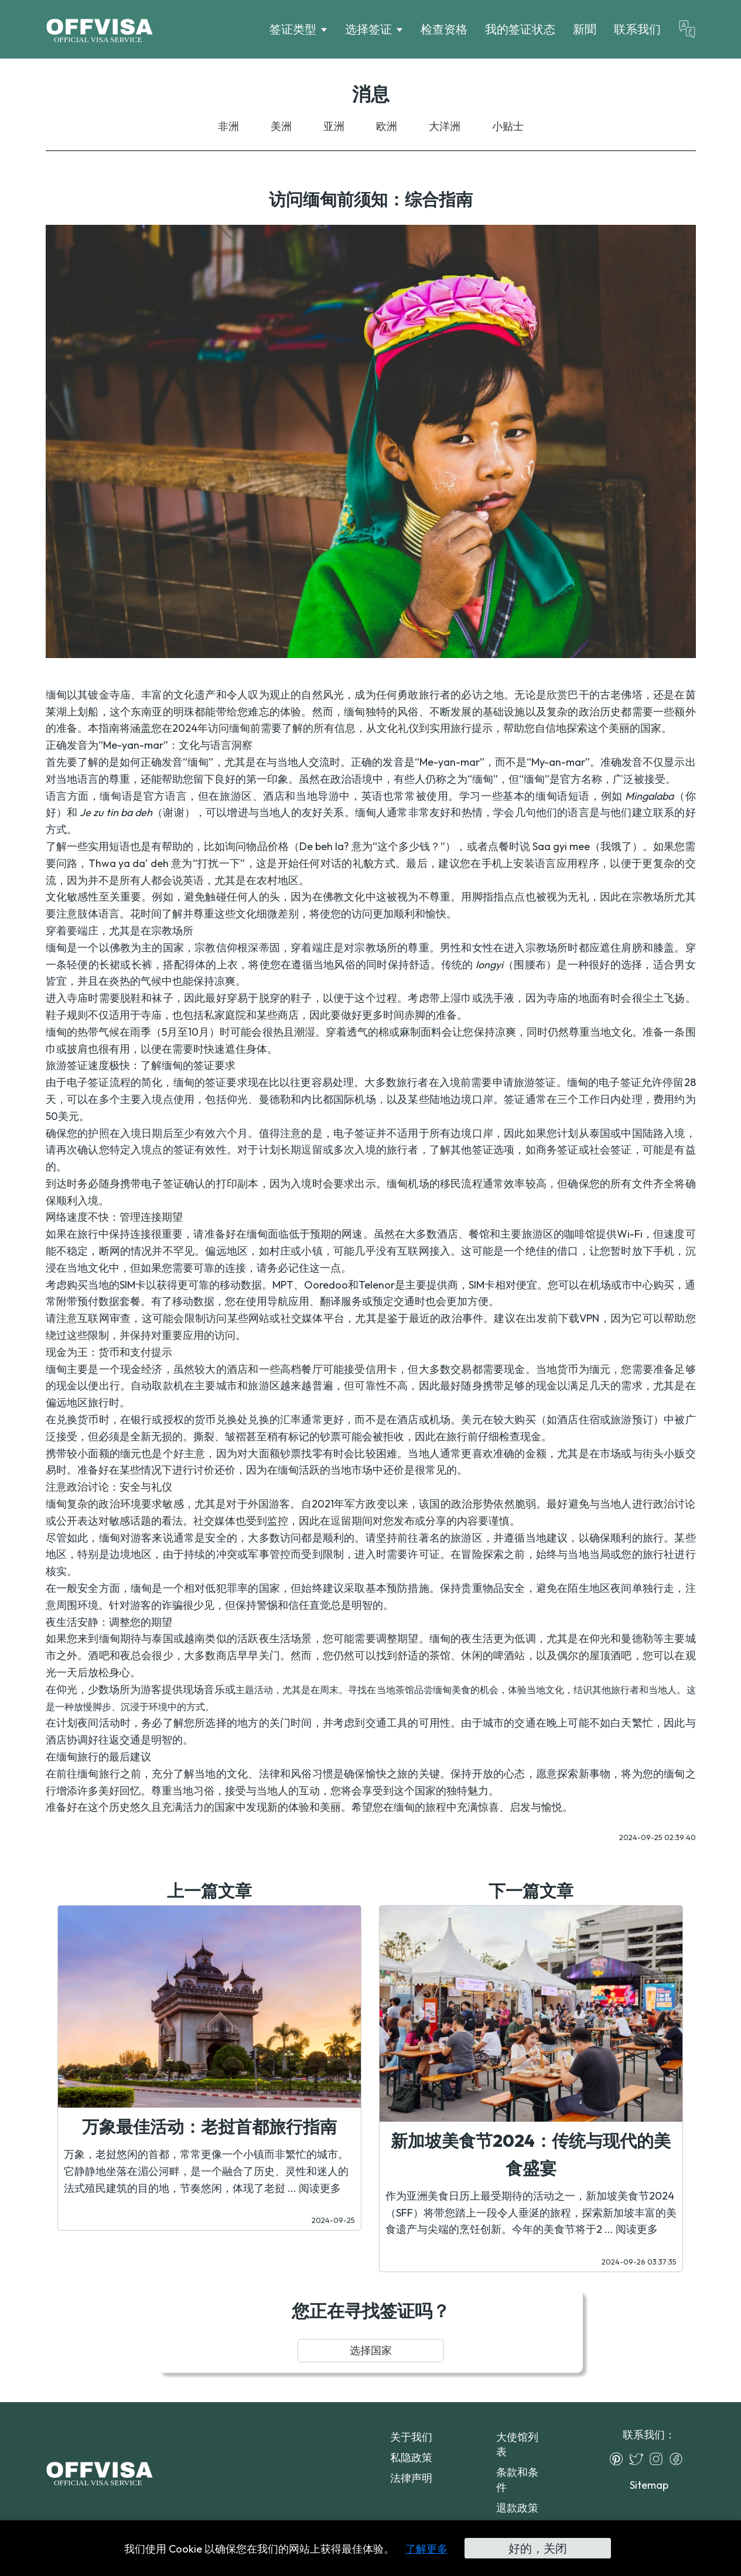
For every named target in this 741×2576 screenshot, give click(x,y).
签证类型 (292, 29)
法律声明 (411, 2478)
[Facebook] (679, 2459)
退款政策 (517, 2508)
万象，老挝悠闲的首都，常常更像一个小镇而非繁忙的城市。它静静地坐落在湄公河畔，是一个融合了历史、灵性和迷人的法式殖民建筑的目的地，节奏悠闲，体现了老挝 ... (206, 2171)
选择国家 (371, 2350)
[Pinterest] (619, 2459)
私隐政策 (411, 2457)
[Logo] (99, 29)
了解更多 (426, 2549)
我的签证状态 (520, 29)
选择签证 (368, 29)
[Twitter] (639, 2459)
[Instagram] (659, 2459)
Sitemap (649, 2485)
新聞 (584, 29)
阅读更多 (320, 2188)
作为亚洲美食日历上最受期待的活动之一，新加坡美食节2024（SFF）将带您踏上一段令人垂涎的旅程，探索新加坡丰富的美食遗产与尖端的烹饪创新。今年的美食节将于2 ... (531, 2212)
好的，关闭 (537, 2548)
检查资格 (444, 29)
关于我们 (411, 2437)
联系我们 (637, 29)
